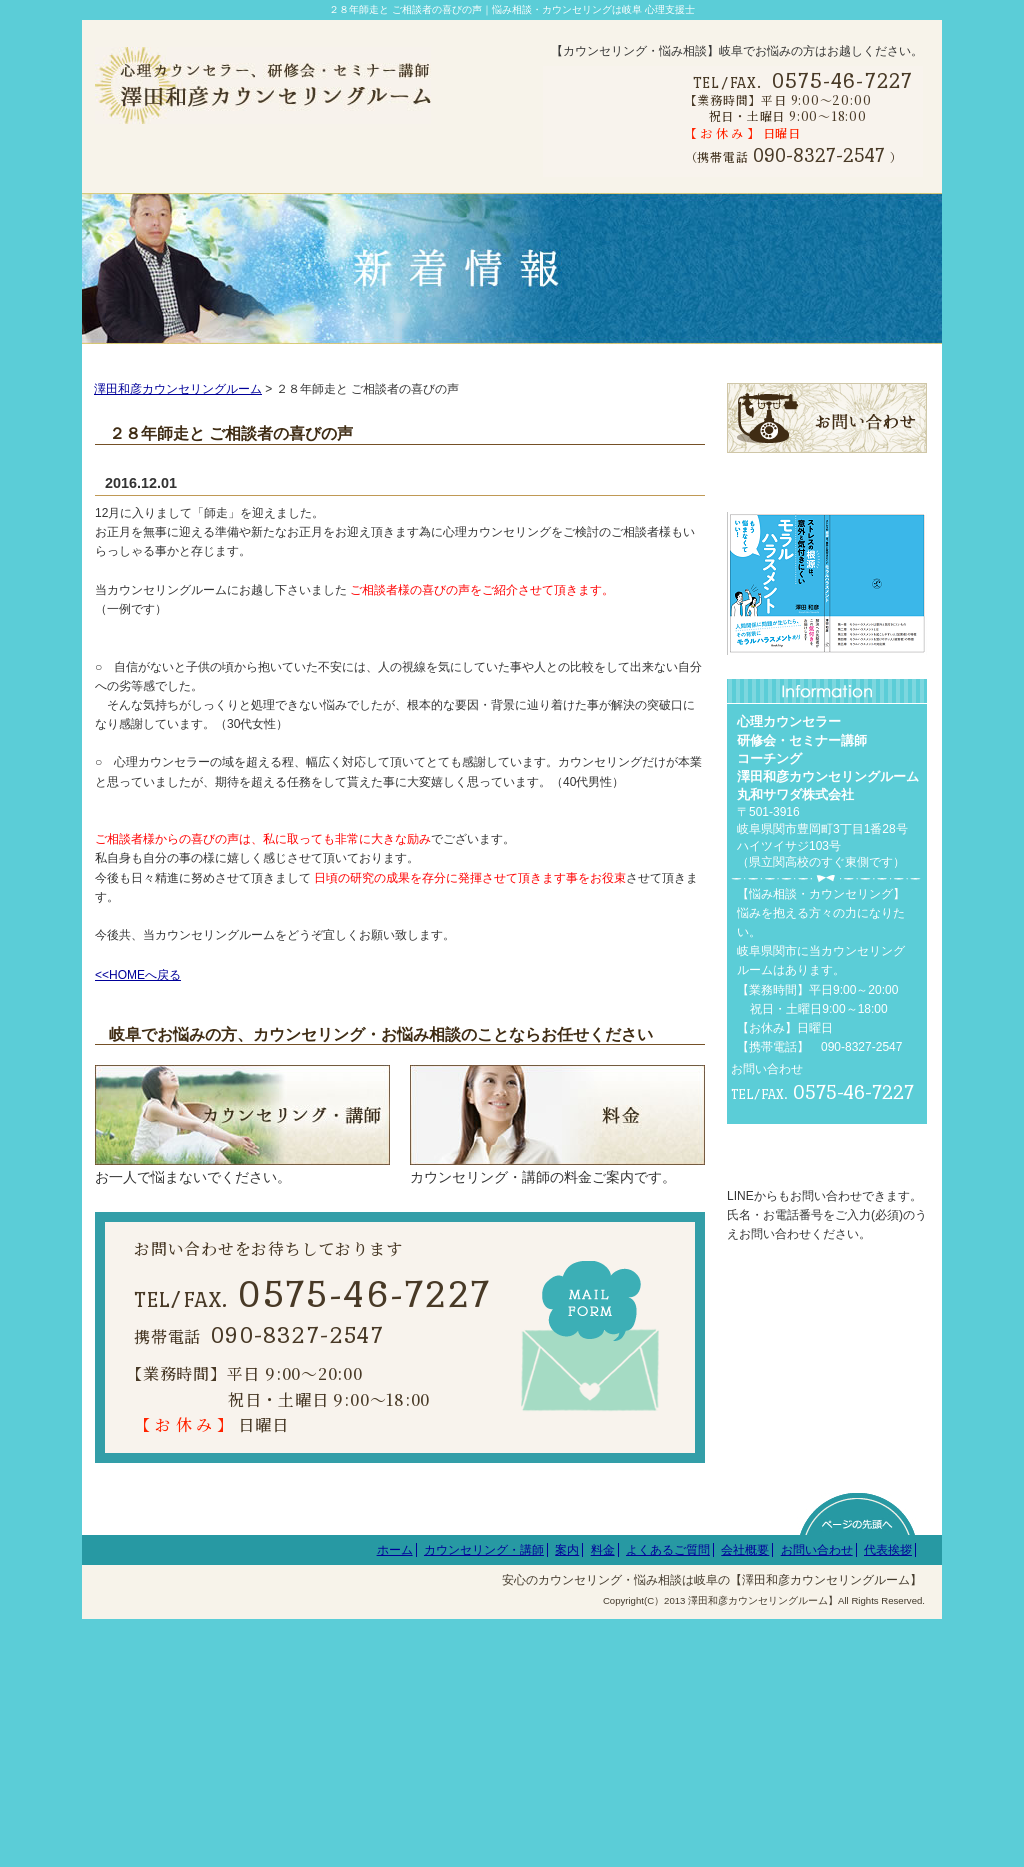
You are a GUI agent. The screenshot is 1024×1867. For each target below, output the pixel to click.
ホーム (395, 1798)
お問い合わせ (817, 1798)
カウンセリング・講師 (484, 1798)
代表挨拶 (888, 1798)
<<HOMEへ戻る (138, 1001)
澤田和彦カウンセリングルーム (178, 415)
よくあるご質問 (668, 1798)
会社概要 (745, 1798)
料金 (603, 1798)
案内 (567, 1798)
